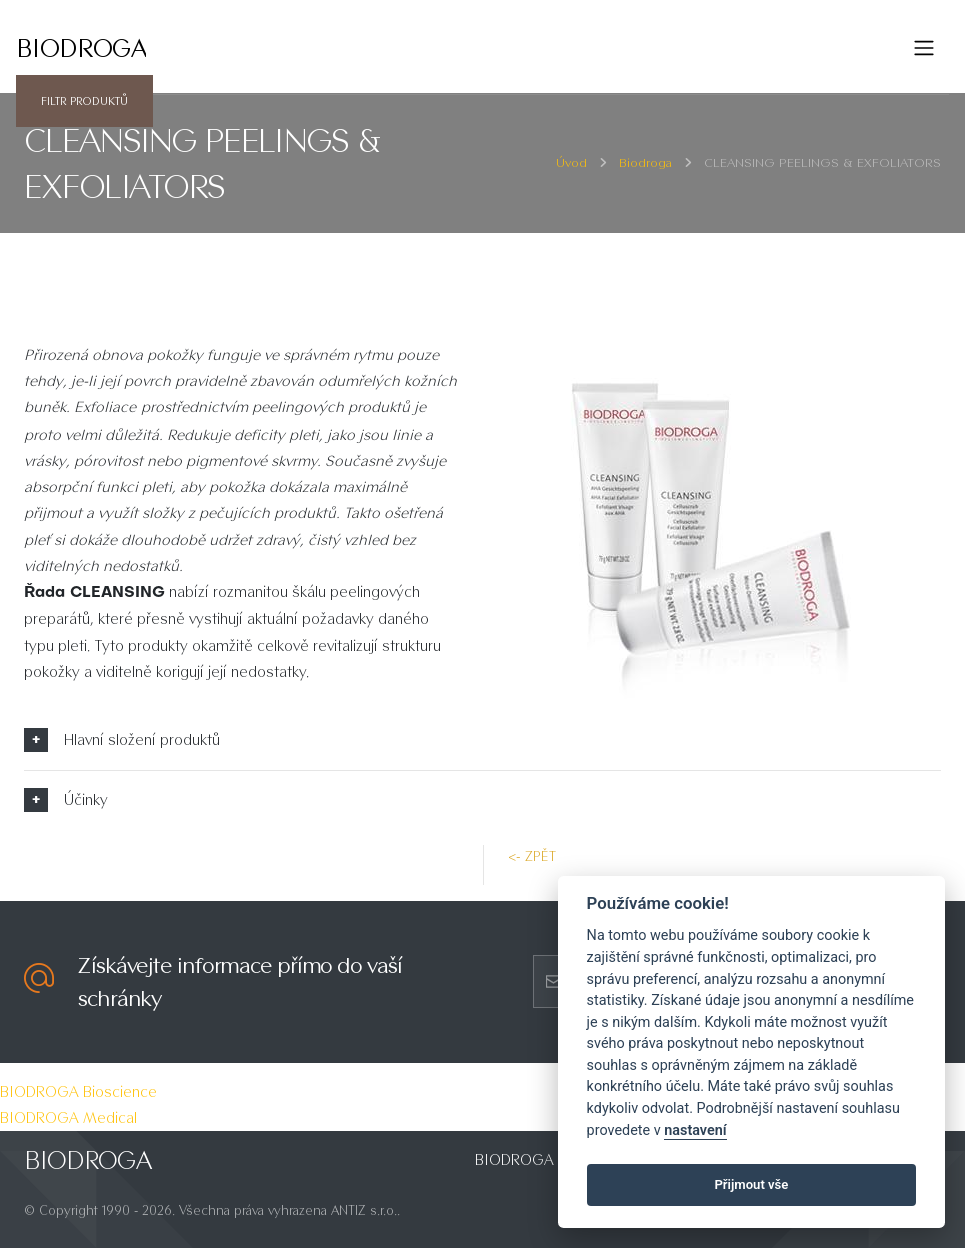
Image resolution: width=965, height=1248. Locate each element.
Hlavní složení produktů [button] (142, 739)
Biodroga (645, 162)
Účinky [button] (86, 799)
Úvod (571, 162)
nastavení (695, 1130)
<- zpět (532, 856)
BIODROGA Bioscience (78, 1091)
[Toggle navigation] (924, 48)
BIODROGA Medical (68, 1117)
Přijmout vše (751, 1184)
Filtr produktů (84, 101)
